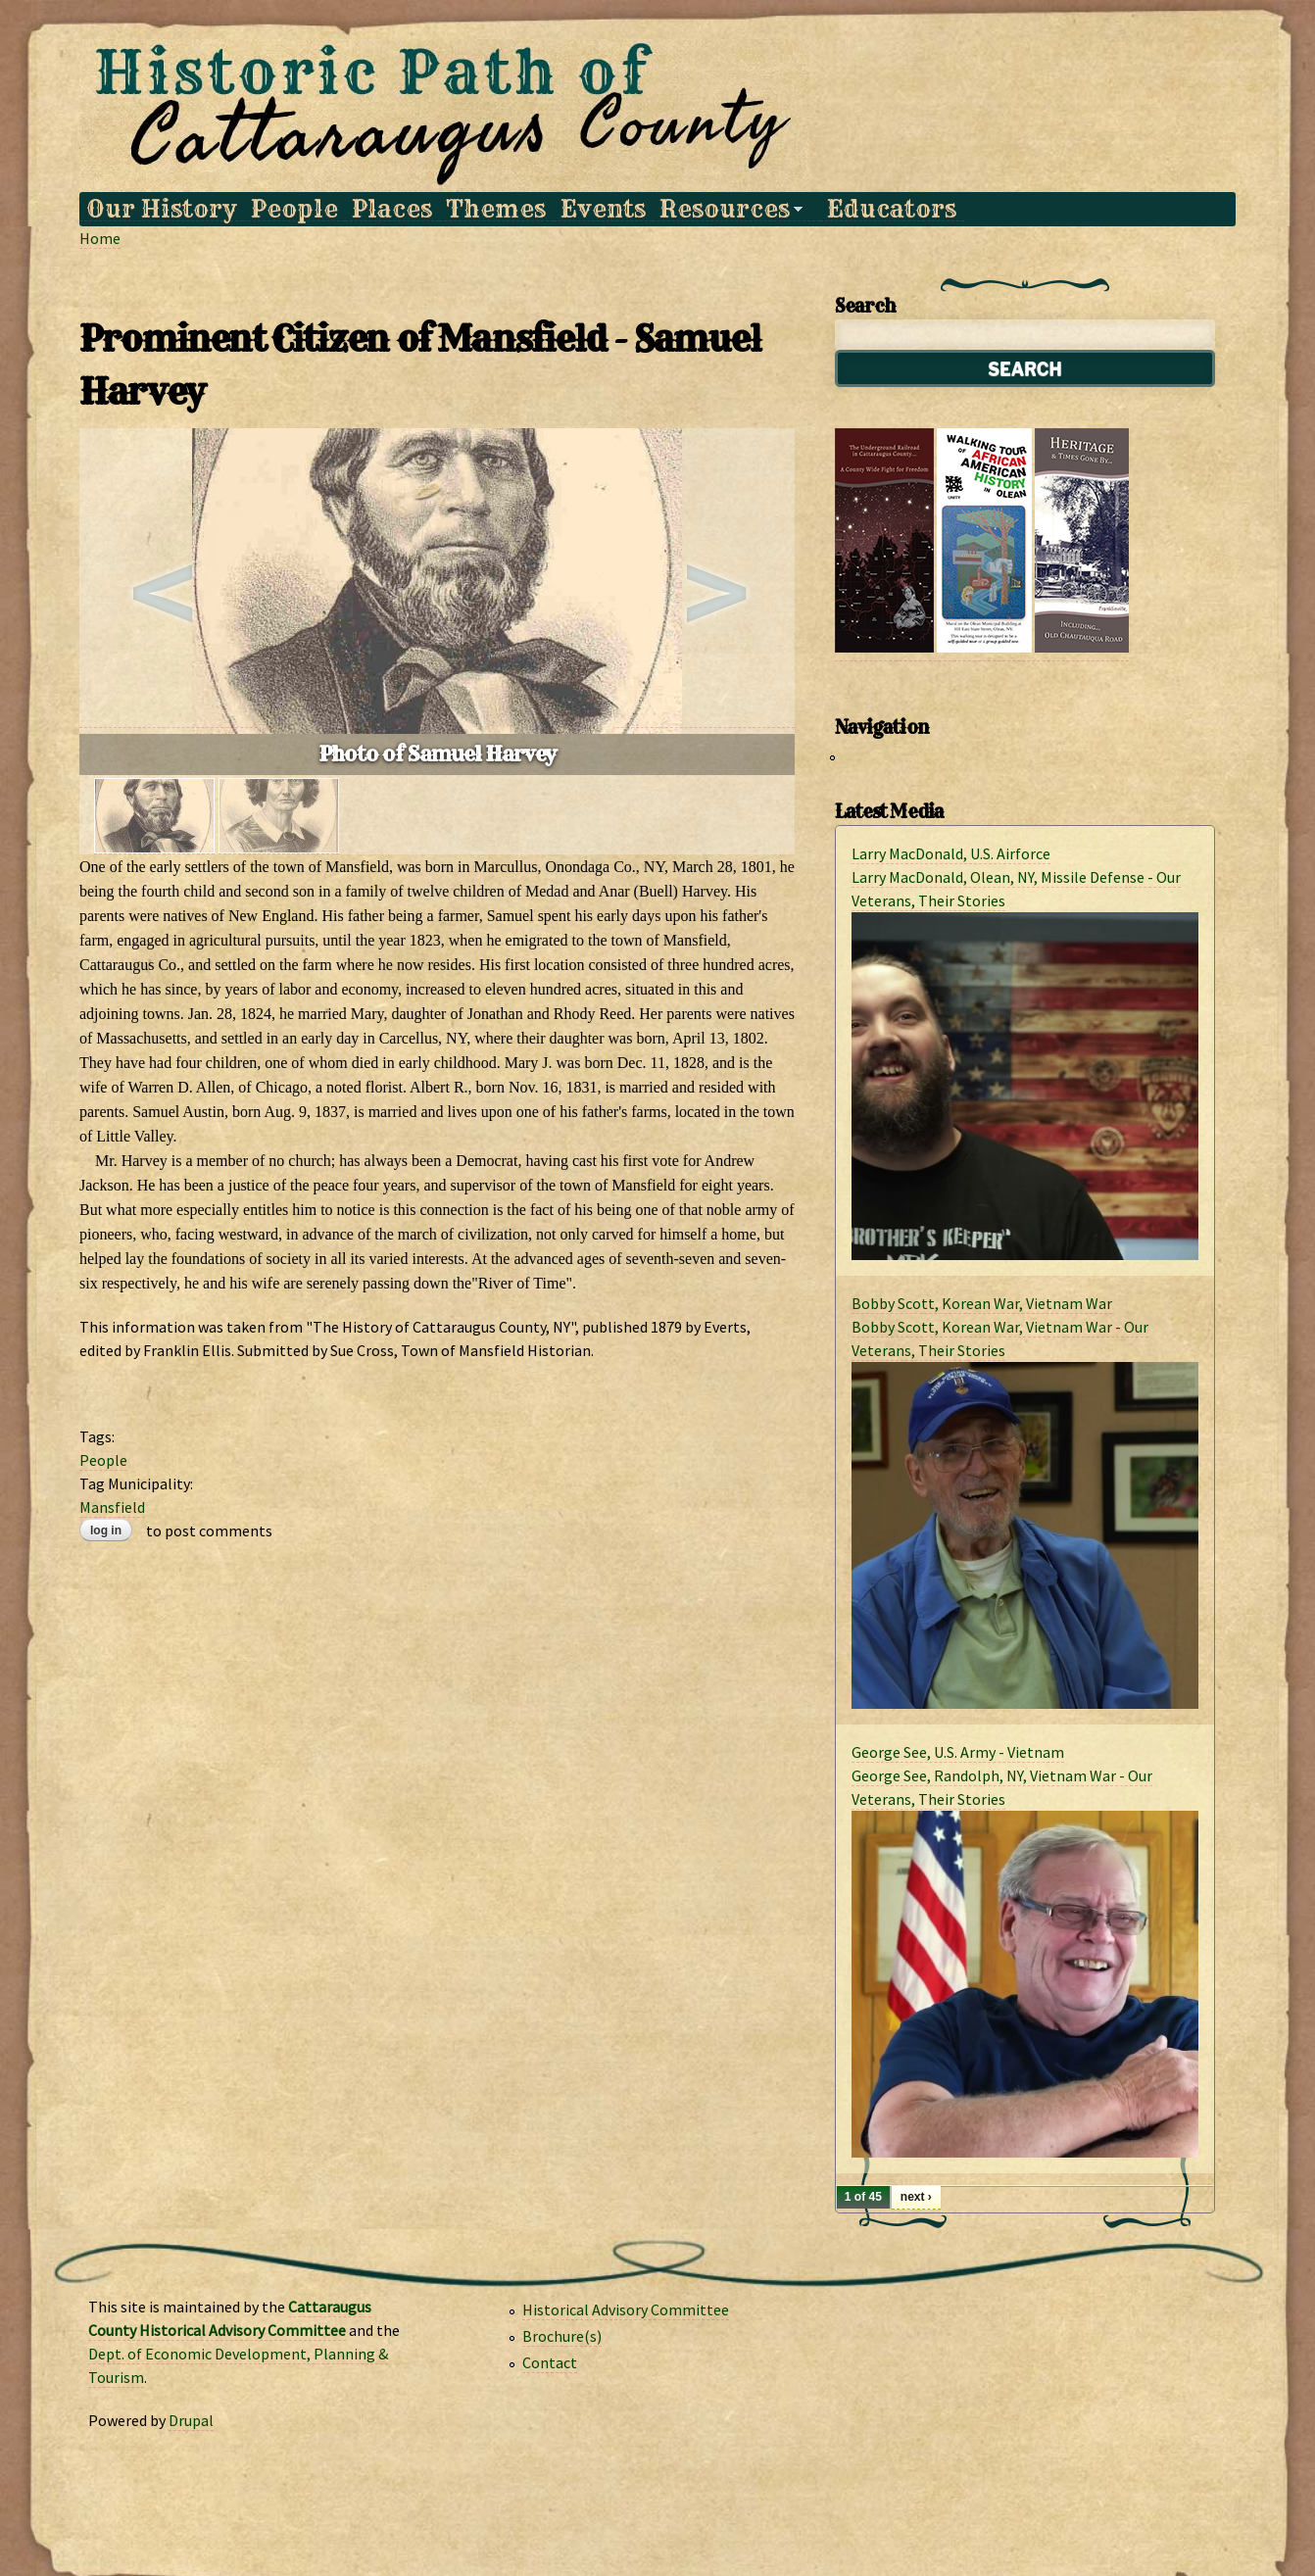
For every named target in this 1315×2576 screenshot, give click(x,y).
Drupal (191, 2420)
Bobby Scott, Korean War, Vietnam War (982, 1303)
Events (603, 209)
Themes (496, 209)
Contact (549, 2362)
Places (392, 209)
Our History (161, 209)
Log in (106, 1530)
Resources (728, 209)
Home (100, 238)
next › (916, 2197)
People (294, 209)
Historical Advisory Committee (625, 2309)
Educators (891, 209)
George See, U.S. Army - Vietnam (958, 1752)
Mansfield (112, 1507)
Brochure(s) (562, 2336)
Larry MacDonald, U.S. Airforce (951, 853)
